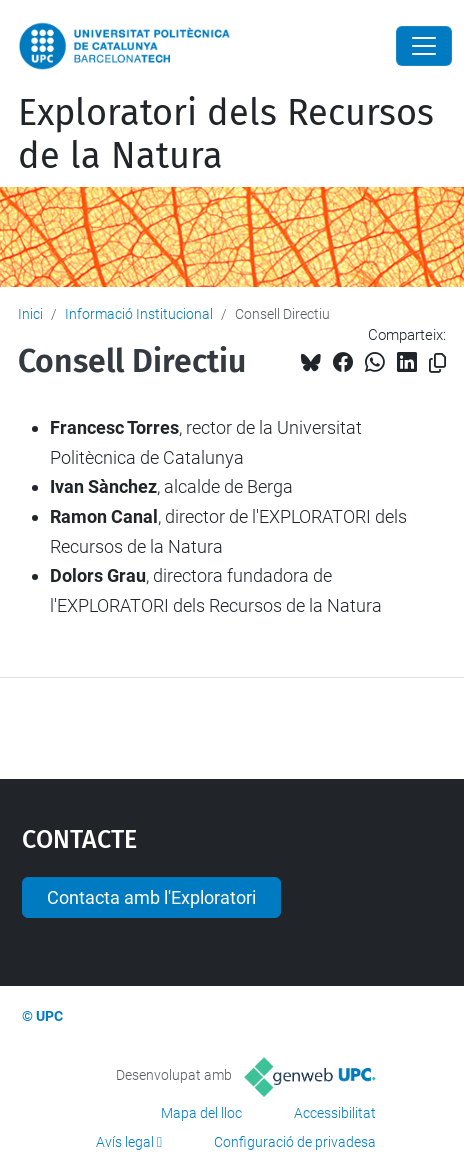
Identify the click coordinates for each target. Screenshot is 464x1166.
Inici (30, 314)
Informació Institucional (139, 314)
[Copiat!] (437, 363)
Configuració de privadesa (295, 1142)
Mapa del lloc (201, 1113)
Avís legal (125, 1142)
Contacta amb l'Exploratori (151, 897)
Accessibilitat (335, 1113)
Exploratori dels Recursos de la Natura (226, 134)
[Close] (424, 46)
